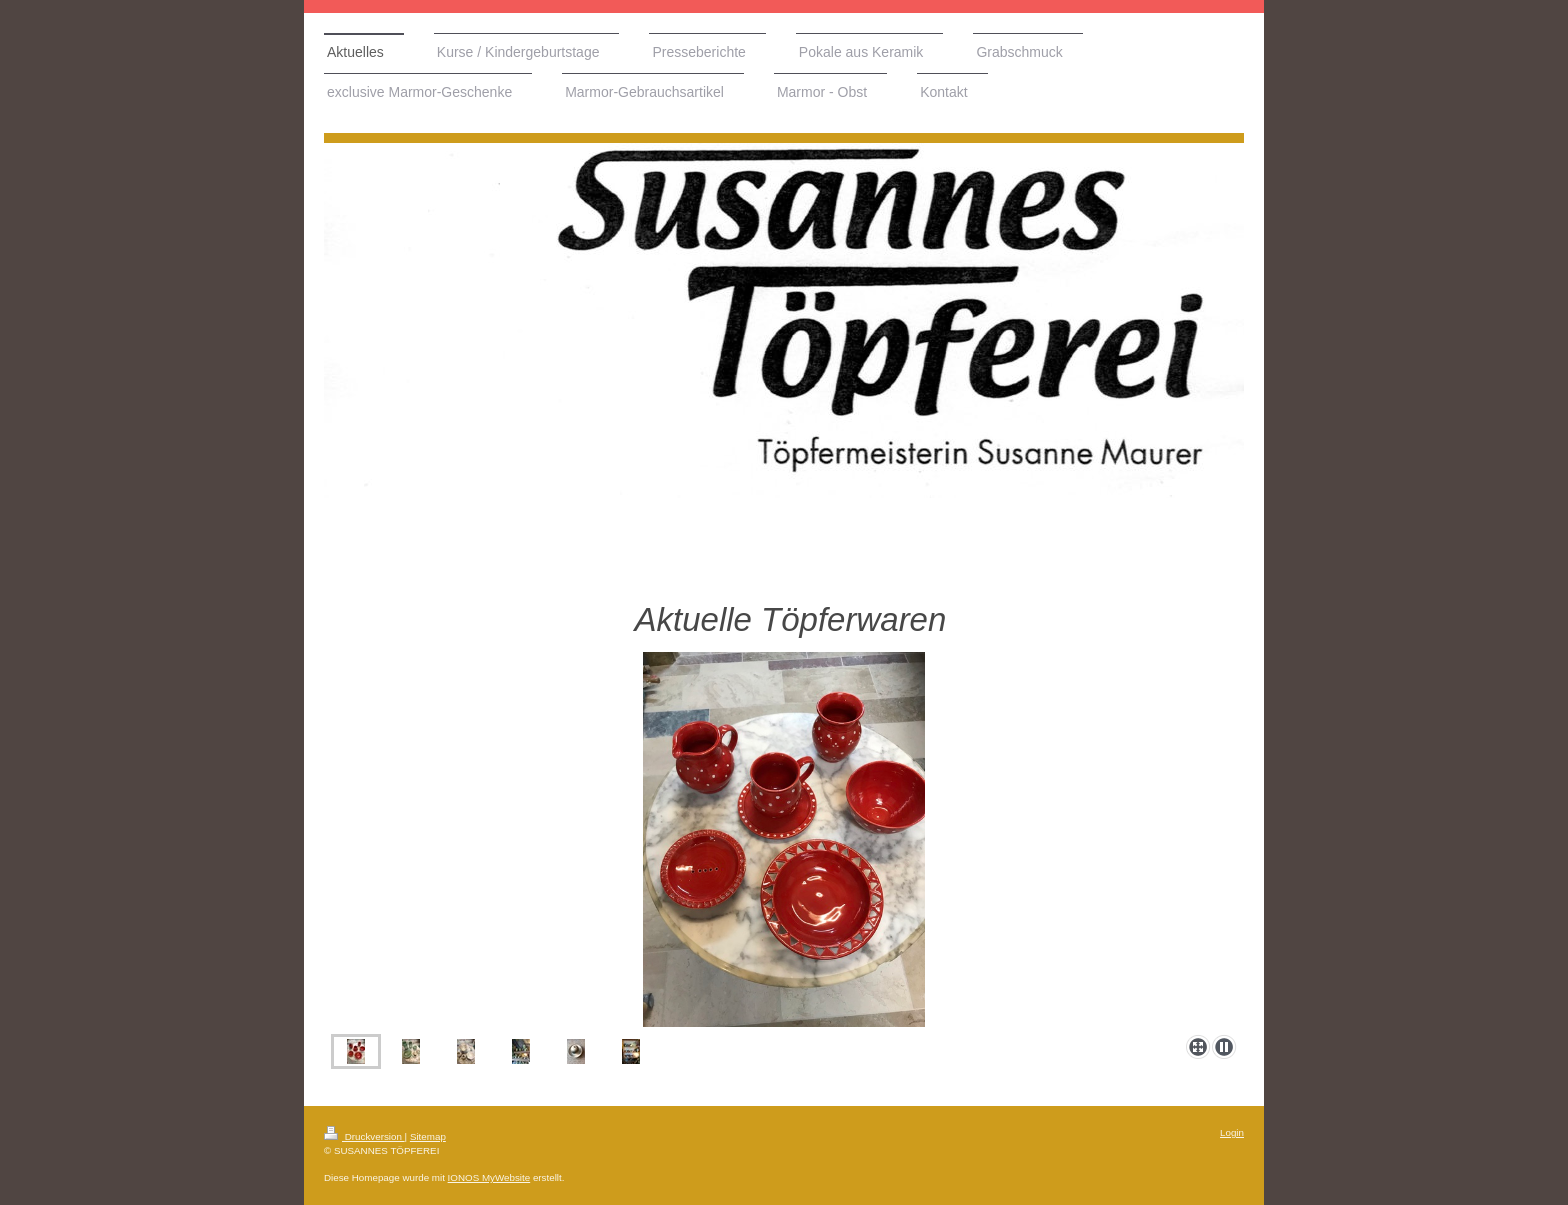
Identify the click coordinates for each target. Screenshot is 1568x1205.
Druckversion (364, 1136)
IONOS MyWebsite (489, 1177)
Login (1232, 1132)
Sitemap (428, 1136)
